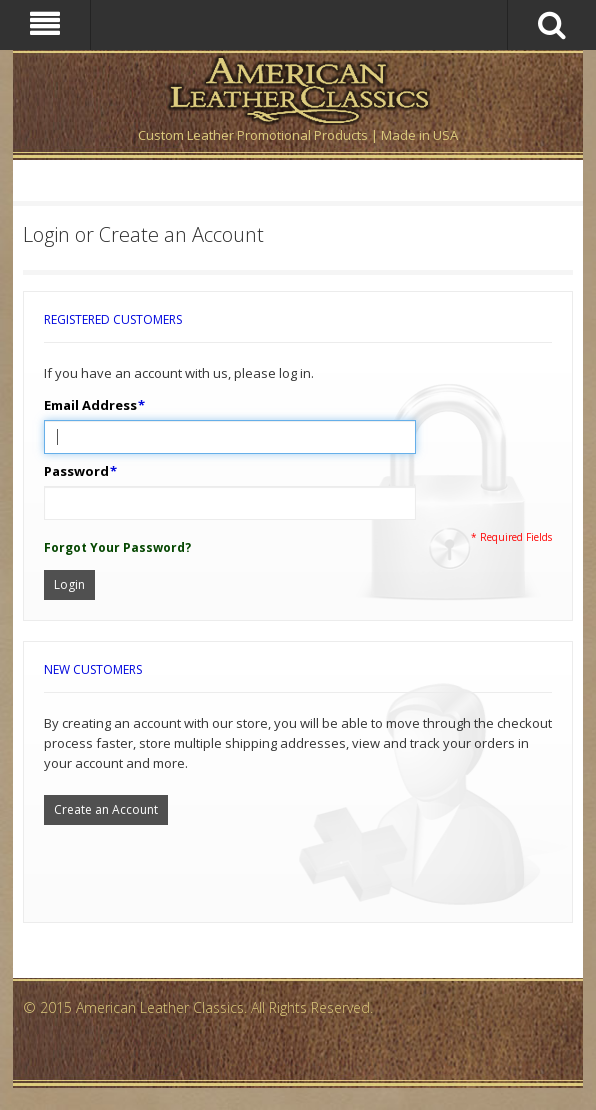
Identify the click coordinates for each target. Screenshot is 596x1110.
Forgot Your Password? (117, 547)
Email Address (90, 405)
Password (76, 471)
